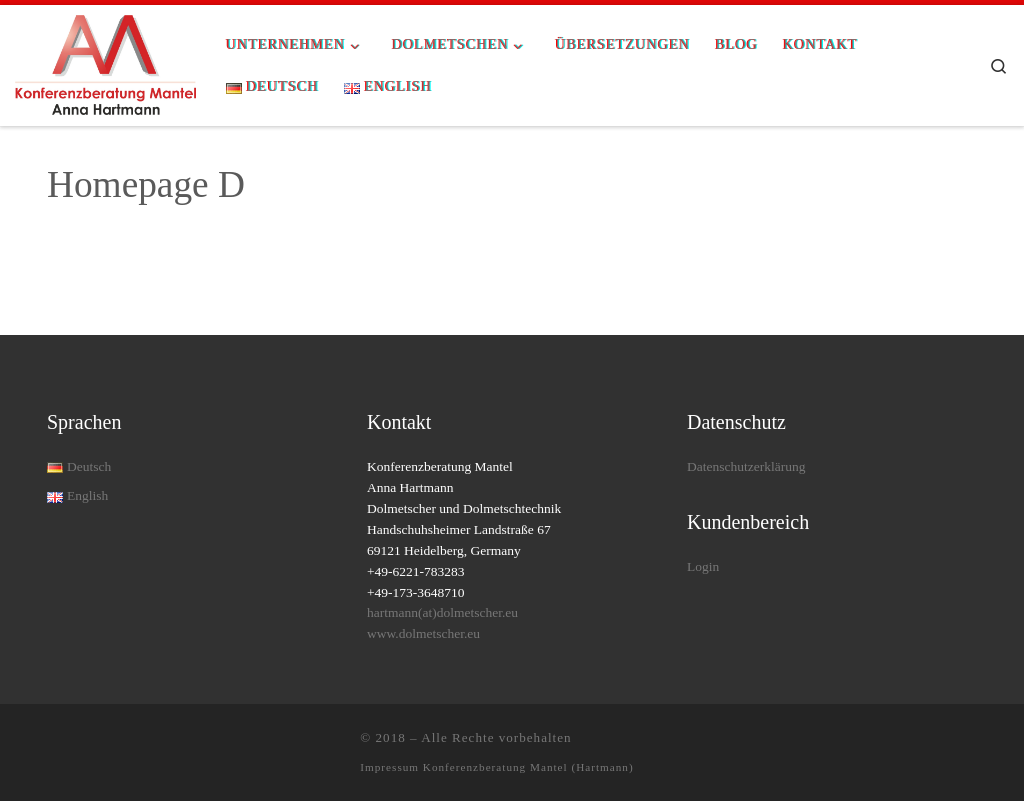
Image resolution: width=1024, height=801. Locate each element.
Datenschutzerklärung (746, 466)
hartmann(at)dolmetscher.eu (442, 612)
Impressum (391, 767)
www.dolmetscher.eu (423, 633)
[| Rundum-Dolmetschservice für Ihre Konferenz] (105, 63)
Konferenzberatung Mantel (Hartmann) (528, 767)
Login (703, 566)
